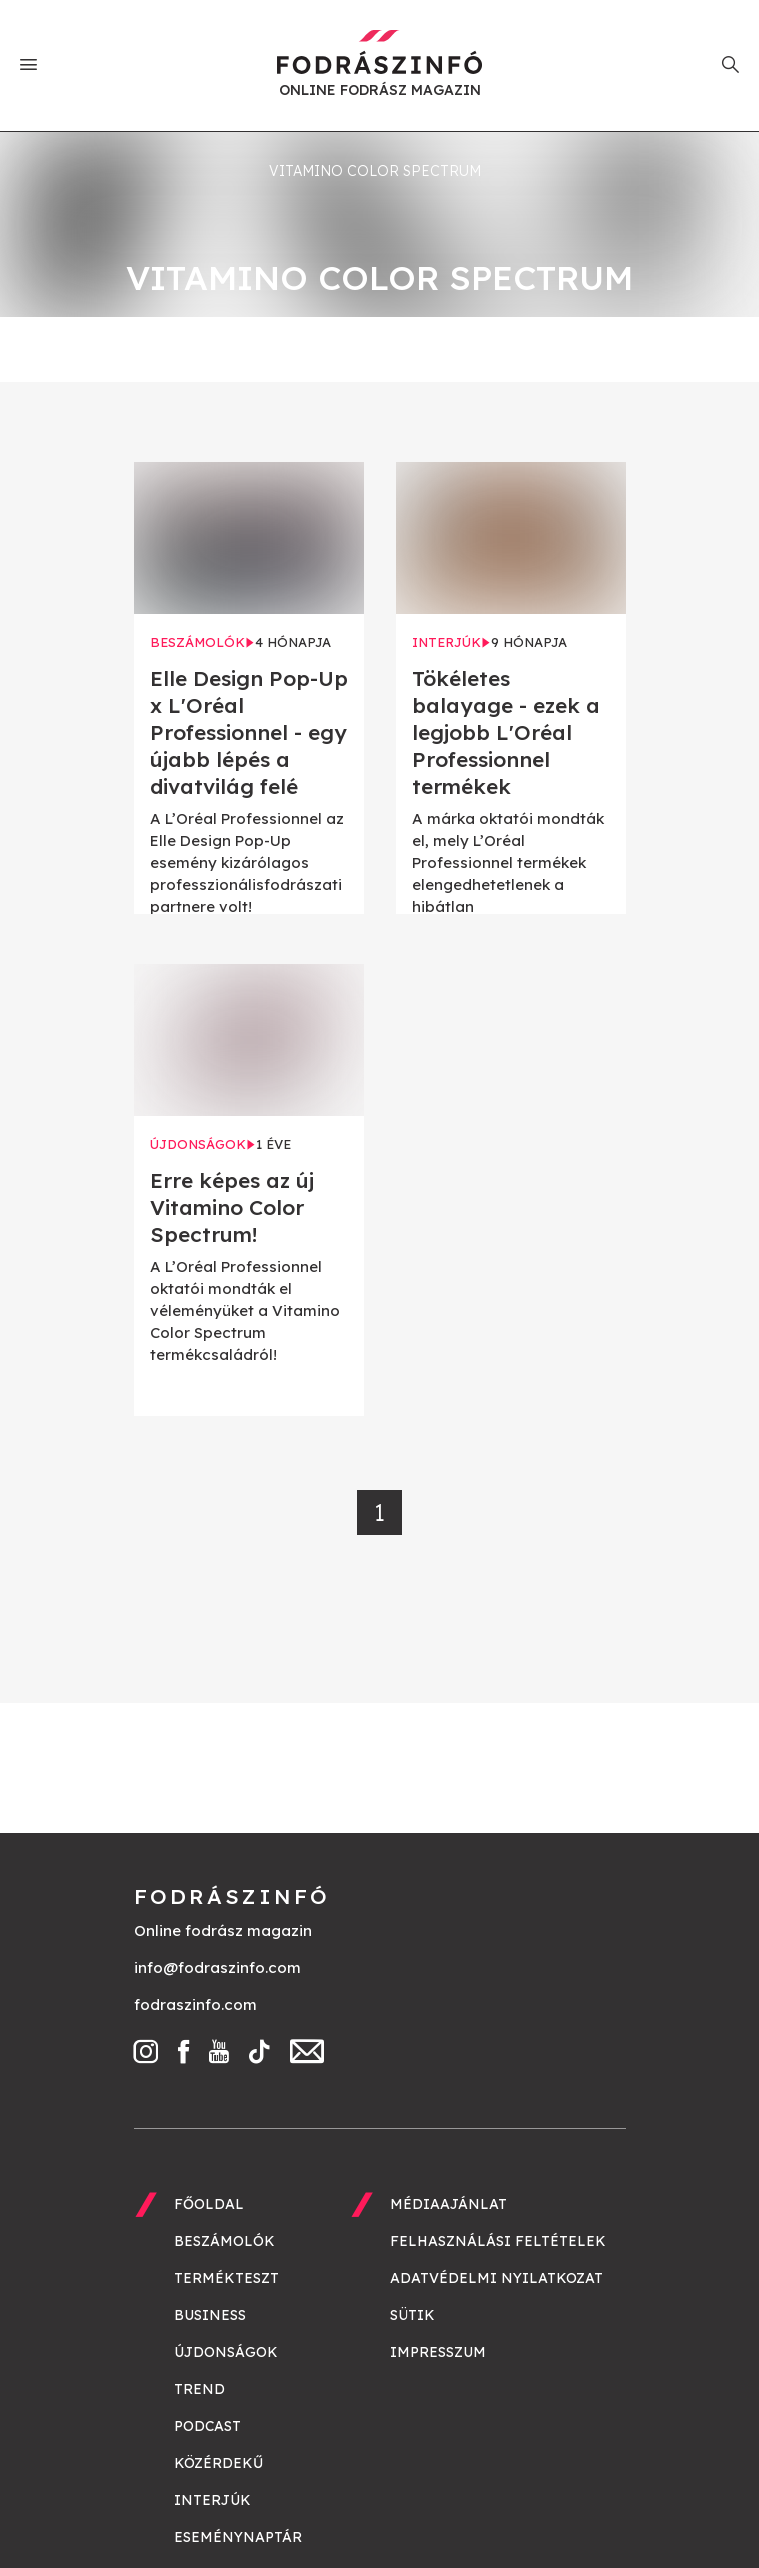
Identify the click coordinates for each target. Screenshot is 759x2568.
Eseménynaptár (238, 2537)
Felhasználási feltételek (498, 2241)
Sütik (412, 2315)
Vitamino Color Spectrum (375, 171)
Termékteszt (226, 2278)
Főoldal (209, 2204)
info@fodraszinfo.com (217, 1967)
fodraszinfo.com (195, 2004)
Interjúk (212, 2500)
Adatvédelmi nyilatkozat (496, 2278)
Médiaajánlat (448, 2204)
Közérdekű (218, 2463)
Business (210, 2315)
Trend (199, 2389)
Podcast (207, 2426)
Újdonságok (226, 2352)
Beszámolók (224, 2241)
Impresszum (438, 2352)
